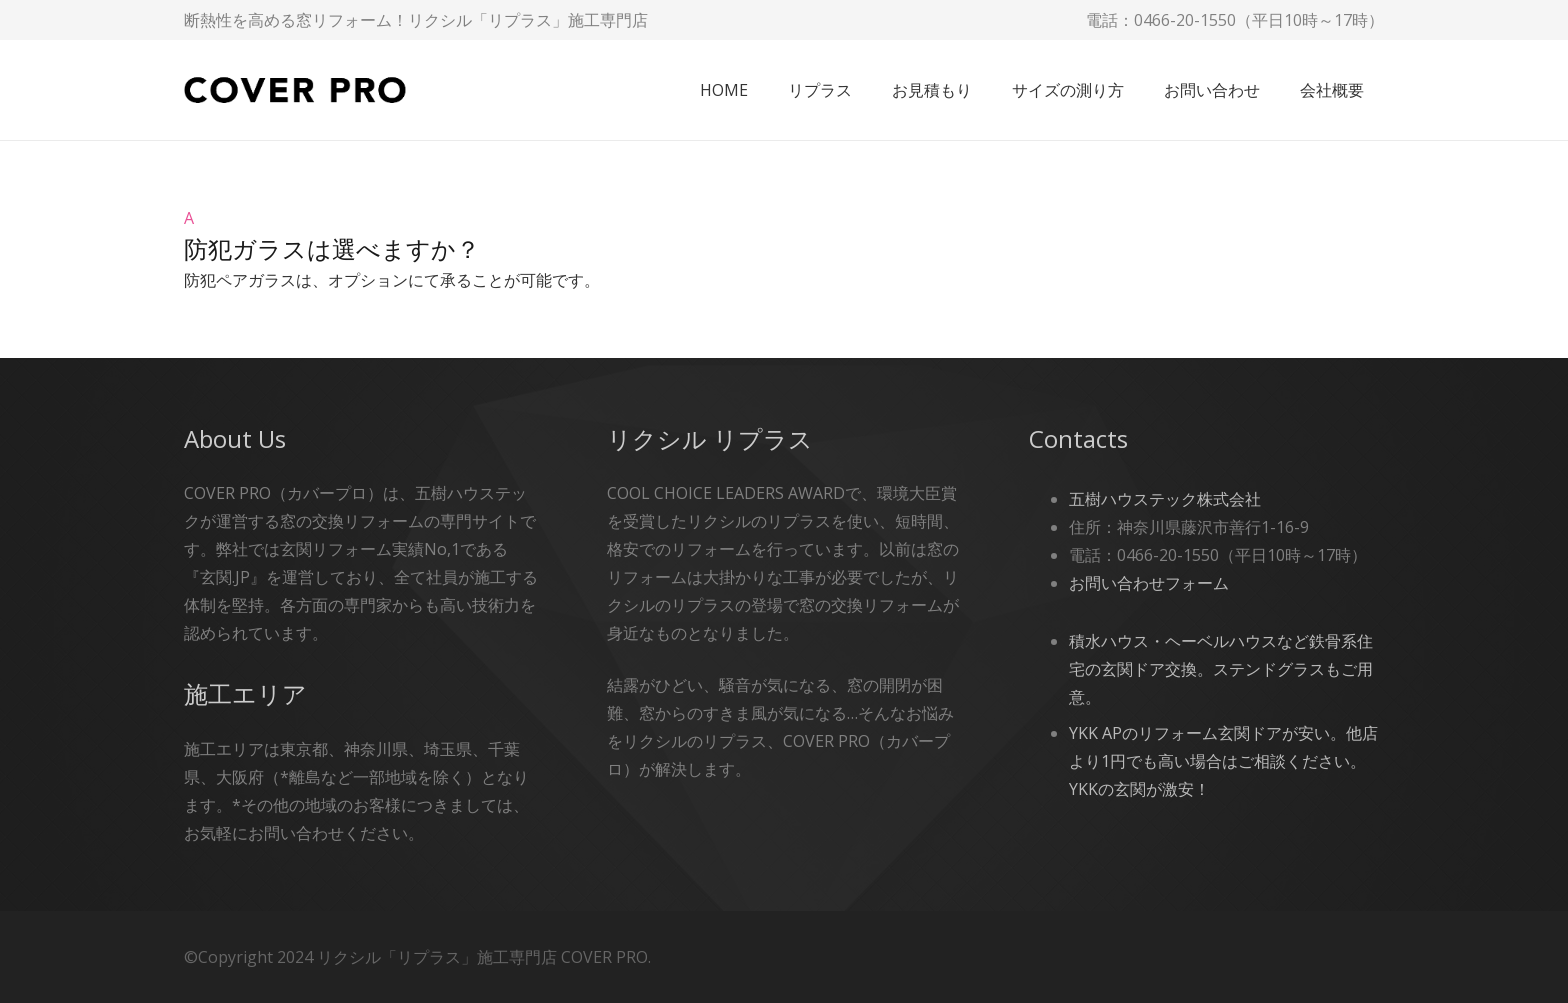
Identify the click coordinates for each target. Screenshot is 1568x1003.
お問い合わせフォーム (1149, 583)
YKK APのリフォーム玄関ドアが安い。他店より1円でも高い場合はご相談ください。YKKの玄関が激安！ (1223, 761)
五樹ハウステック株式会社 (1165, 499)
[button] (784, 235)
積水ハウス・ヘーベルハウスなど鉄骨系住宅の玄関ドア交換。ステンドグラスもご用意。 (1221, 669)
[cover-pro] (295, 90)
